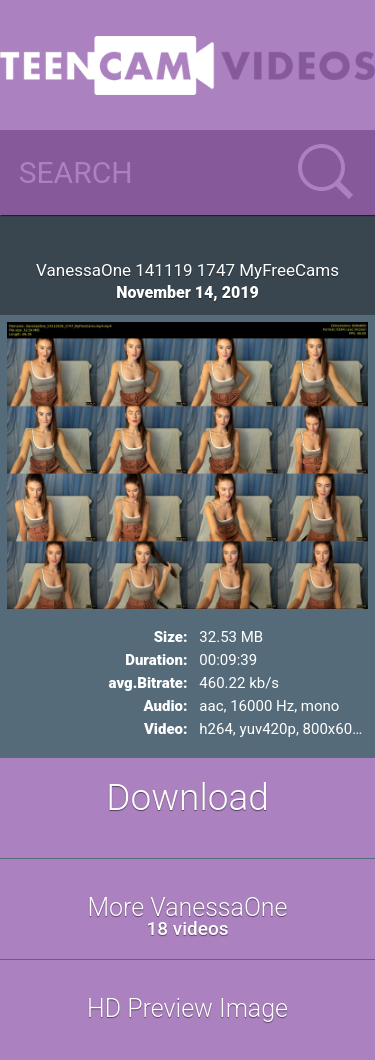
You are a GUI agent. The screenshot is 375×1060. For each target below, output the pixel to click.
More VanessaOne (187, 916)
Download (187, 797)
